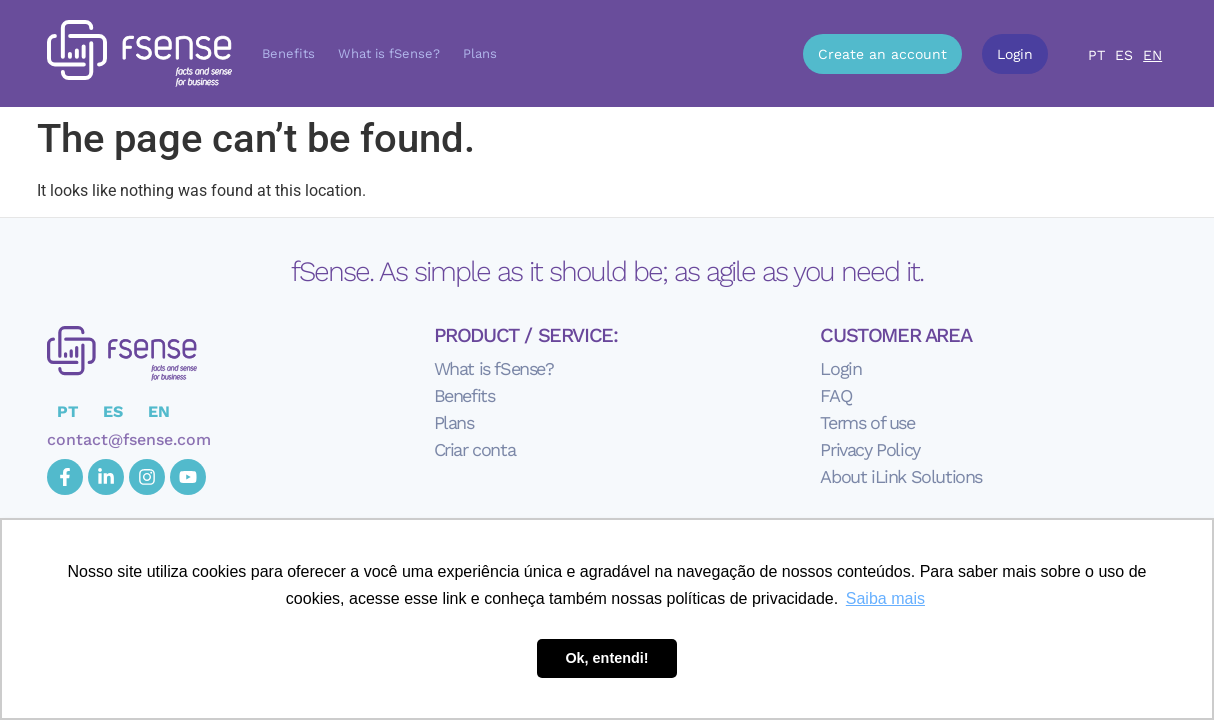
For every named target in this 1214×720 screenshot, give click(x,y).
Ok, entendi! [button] (606, 658)
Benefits (288, 53)
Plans (480, 53)
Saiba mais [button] (885, 598)
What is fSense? (389, 53)
